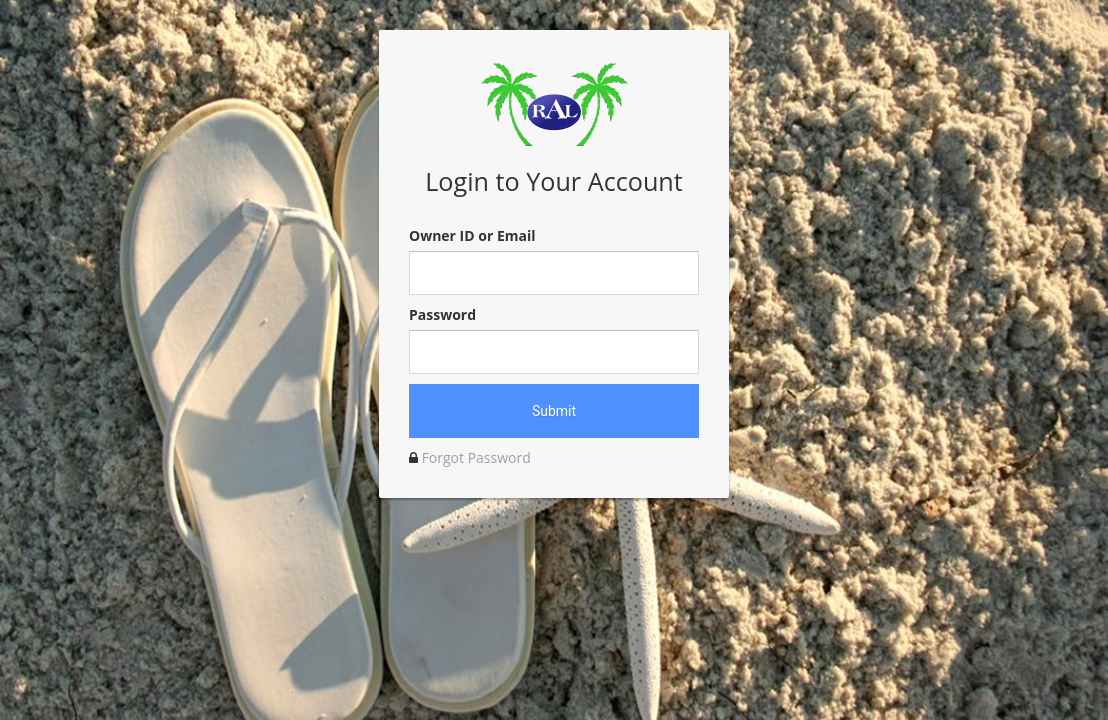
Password (442, 314)
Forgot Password (476, 457)
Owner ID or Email (472, 235)
